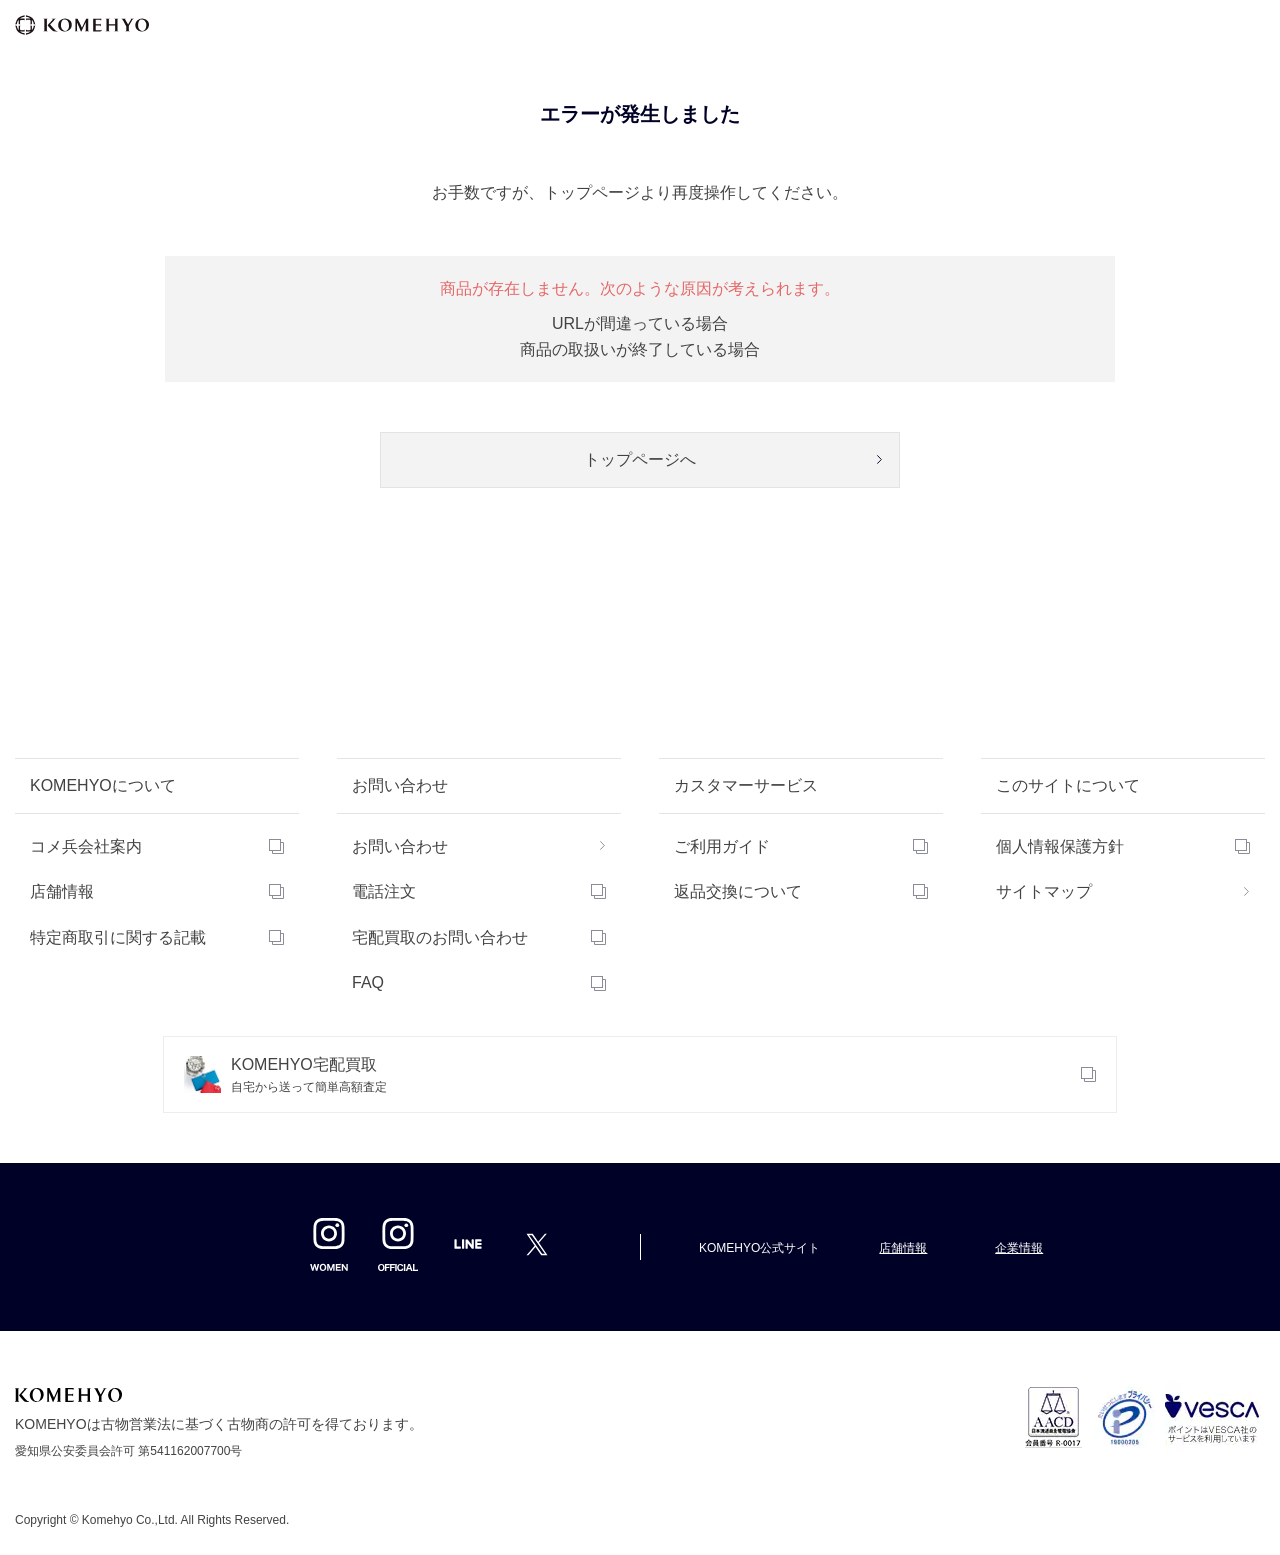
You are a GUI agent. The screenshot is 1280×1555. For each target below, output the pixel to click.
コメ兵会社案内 (86, 846)
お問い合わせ (400, 846)
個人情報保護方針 (1060, 846)
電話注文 (384, 891)
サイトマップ (1044, 891)
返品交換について (738, 891)
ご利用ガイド (722, 846)
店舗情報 (62, 891)
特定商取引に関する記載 (118, 937)
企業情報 (1019, 1248)
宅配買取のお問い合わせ (440, 937)
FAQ (368, 982)
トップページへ (640, 459)
